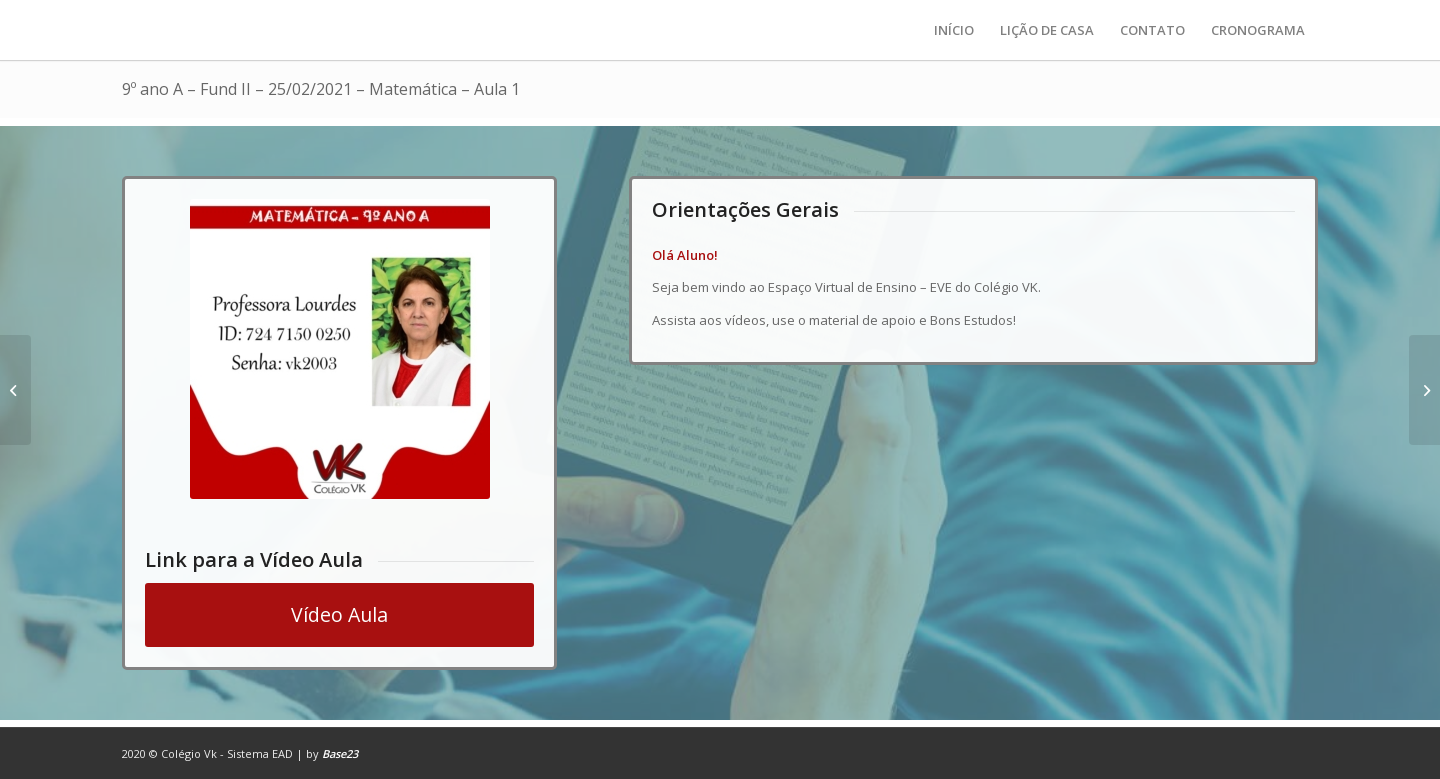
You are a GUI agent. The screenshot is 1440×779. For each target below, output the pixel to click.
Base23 (340, 753)
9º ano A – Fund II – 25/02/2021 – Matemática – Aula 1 (321, 89)
